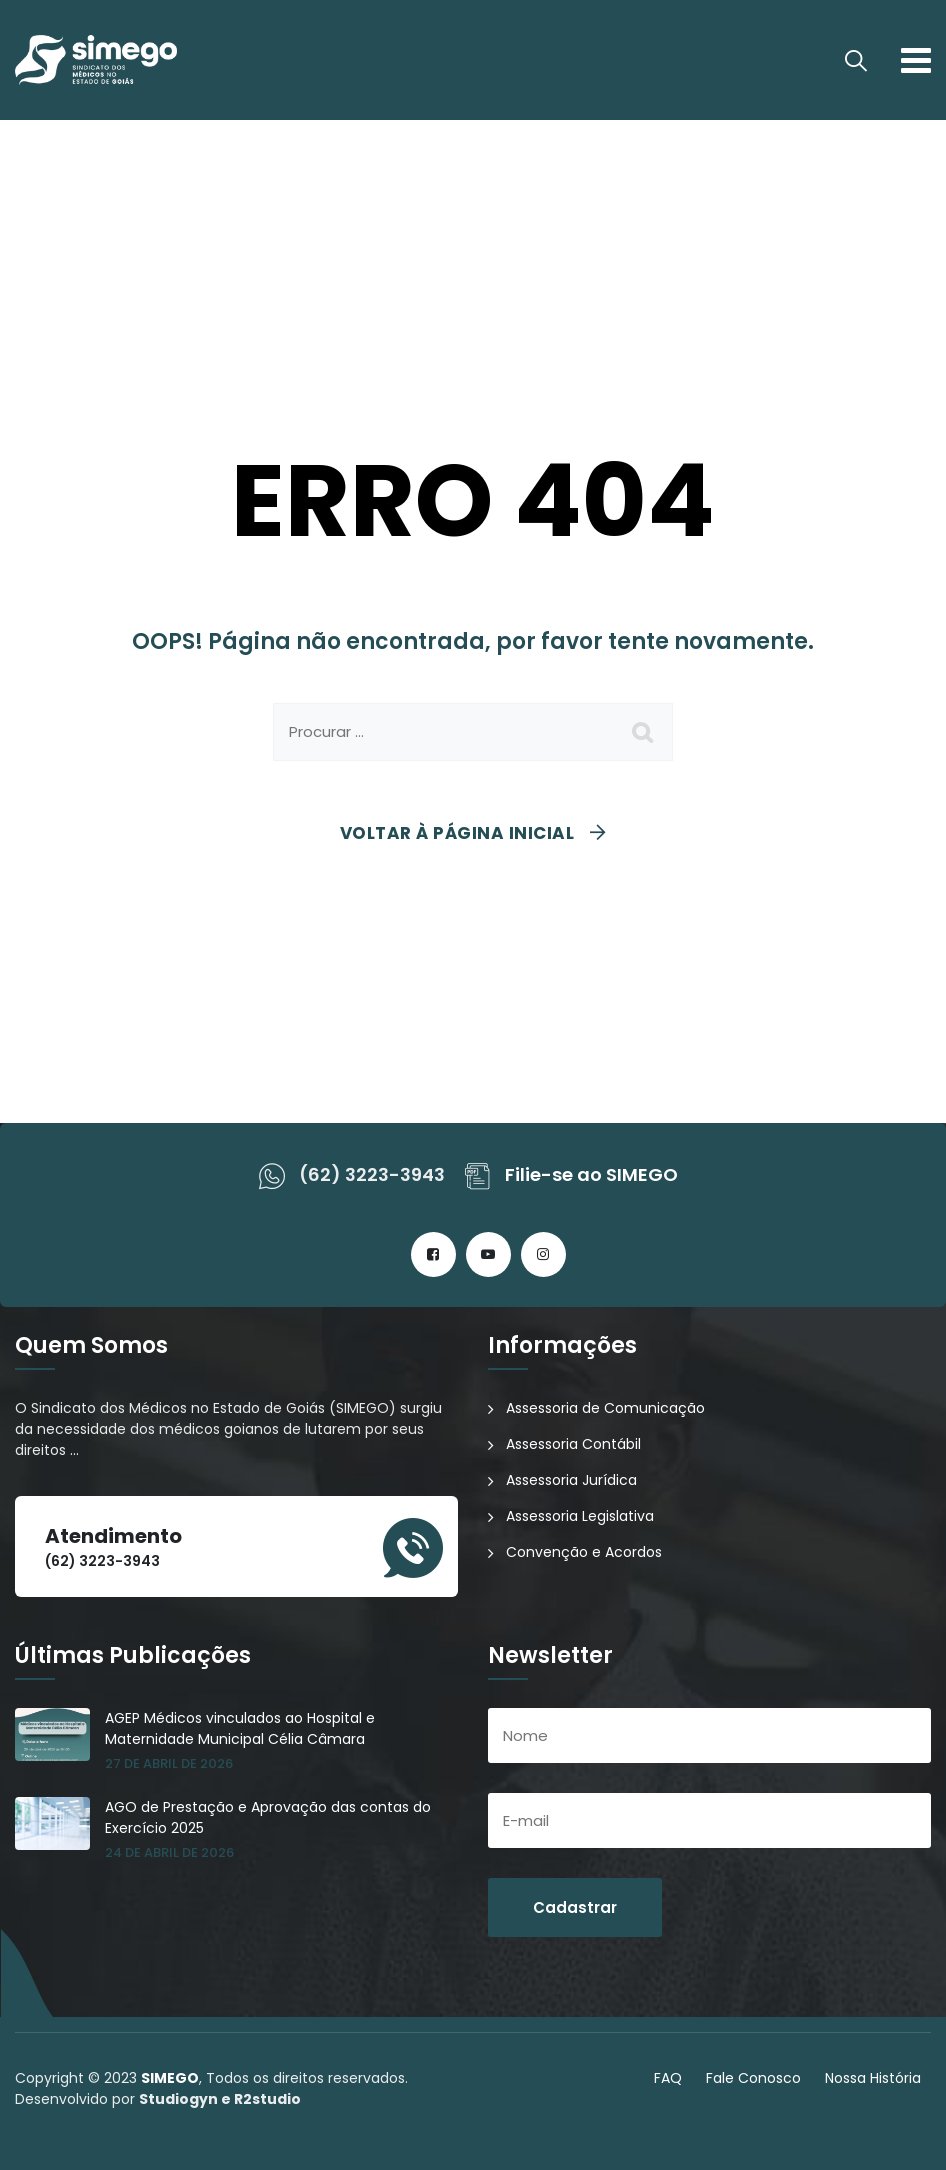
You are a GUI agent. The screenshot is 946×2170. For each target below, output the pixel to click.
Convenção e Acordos (584, 1552)
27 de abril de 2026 (169, 1763)
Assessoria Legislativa (580, 1516)
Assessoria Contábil (573, 1444)
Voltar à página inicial (457, 833)
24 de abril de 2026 (169, 1852)
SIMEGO (170, 2078)
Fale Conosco (753, 2078)
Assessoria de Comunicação (605, 1408)
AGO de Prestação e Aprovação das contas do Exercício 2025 (268, 1817)
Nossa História (873, 2078)
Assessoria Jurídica (571, 1480)
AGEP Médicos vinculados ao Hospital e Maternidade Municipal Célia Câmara (240, 1728)
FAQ (668, 2078)
